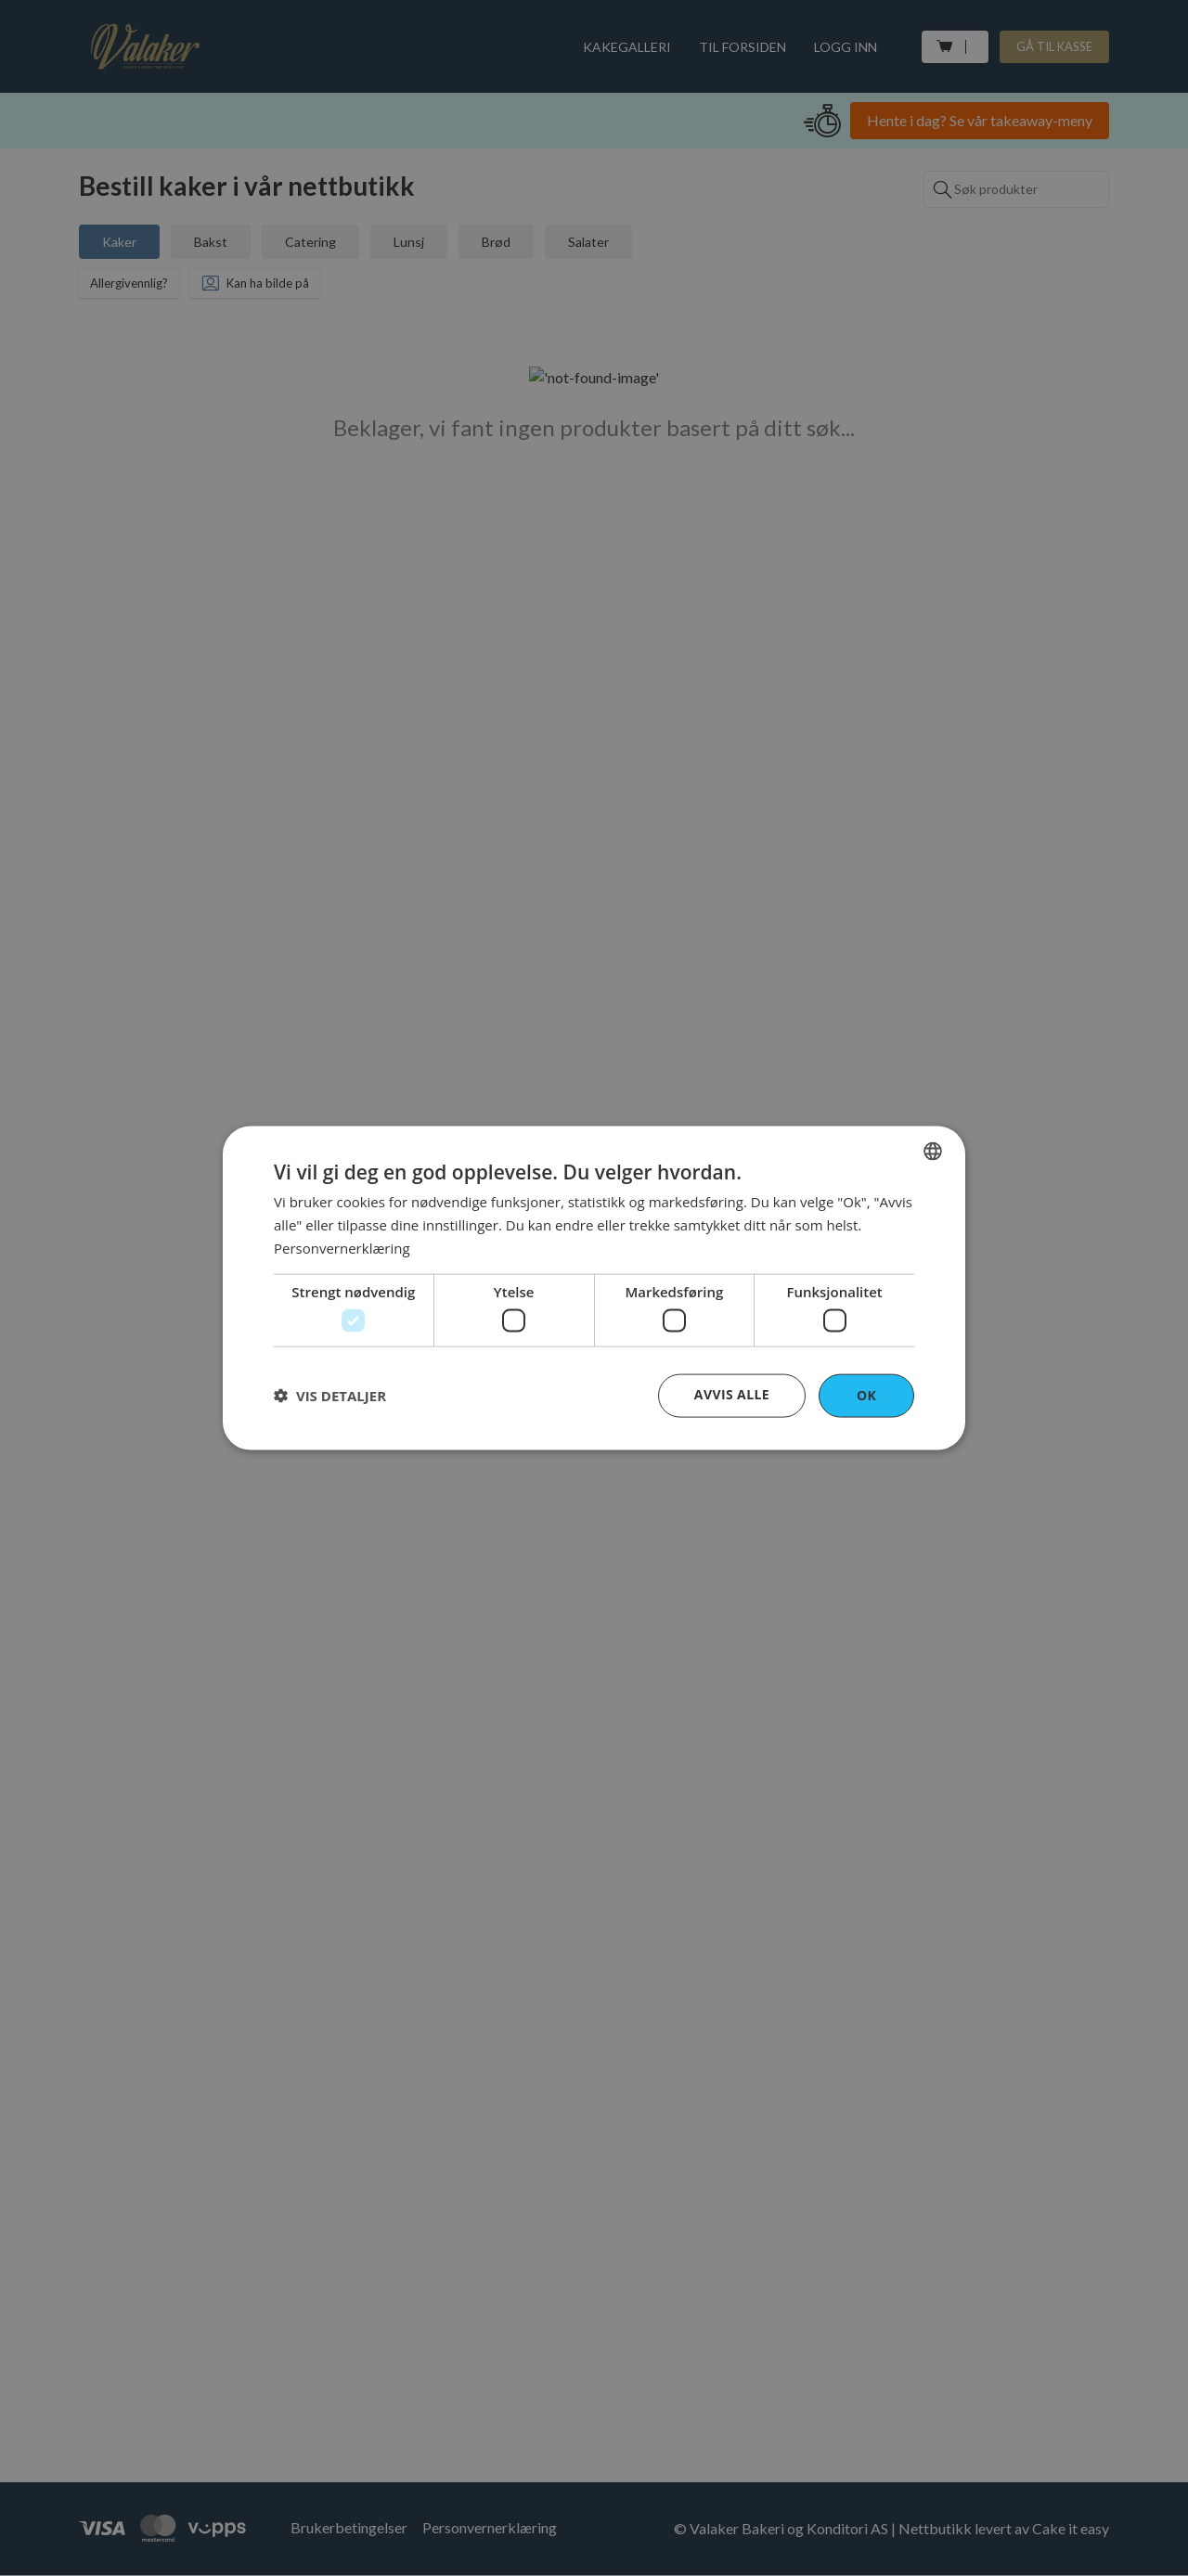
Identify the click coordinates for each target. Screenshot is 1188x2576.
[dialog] (594, 1288)
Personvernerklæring (342, 1247)
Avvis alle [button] (731, 1394)
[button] (330, 1395)
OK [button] (866, 1395)
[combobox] (932, 1151)
